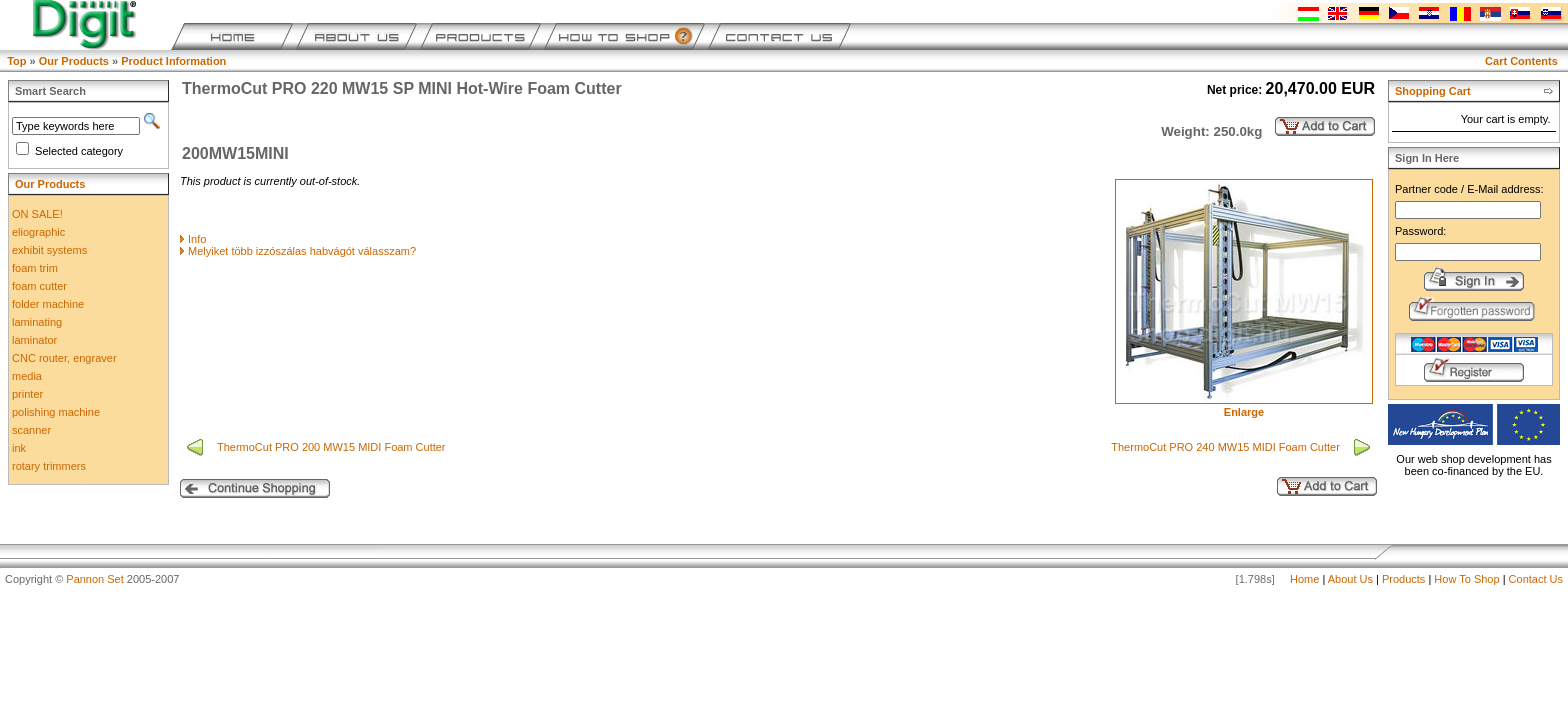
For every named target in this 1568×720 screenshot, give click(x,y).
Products (1403, 579)
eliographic (38, 232)
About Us (1350, 579)
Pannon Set (95, 579)
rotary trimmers (49, 466)
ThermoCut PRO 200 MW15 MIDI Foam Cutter (333, 447)
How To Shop (1466, 579)
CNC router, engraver (64, 358)
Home (1304, 579)
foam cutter (39, 286)
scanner (31, 430)
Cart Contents (1521, 61)
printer (27, 394)
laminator (34, 340)
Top (16, 61)
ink (19, 448)
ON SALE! (37, 214)
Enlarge (1244, 407)
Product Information (173, 61)
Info (197, 239)
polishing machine (56, 412)
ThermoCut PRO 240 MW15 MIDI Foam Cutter (1227, 447)
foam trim (35, 268)
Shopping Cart (1433, 91)
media (27, 376)
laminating (37, 322)
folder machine (48, 304)
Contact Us (1536, 579)
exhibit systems (49, 250)
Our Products (74, 61)
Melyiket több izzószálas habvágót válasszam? (302, 251)
